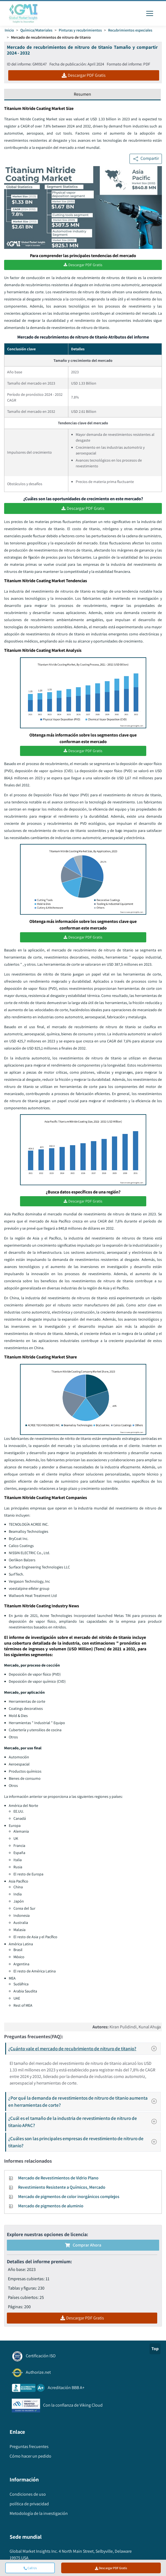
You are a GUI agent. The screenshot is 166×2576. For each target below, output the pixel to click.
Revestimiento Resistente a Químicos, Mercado (61, 2187)
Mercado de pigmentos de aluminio (50, 2206)
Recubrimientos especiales (130, 30)
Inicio (9, 30)
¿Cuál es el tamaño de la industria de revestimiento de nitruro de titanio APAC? (84, 2121)
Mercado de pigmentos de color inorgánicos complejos (68, 2196)
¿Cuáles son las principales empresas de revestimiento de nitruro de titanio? (84, 2142)
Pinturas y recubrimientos (80, 30)
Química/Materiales (36, 30)
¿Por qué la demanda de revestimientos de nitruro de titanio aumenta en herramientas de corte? (84, 2101)
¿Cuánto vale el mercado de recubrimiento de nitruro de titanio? (84, 2049)
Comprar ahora (83, 2245)
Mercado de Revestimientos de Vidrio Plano (58, 2178)
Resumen (82, 94)
